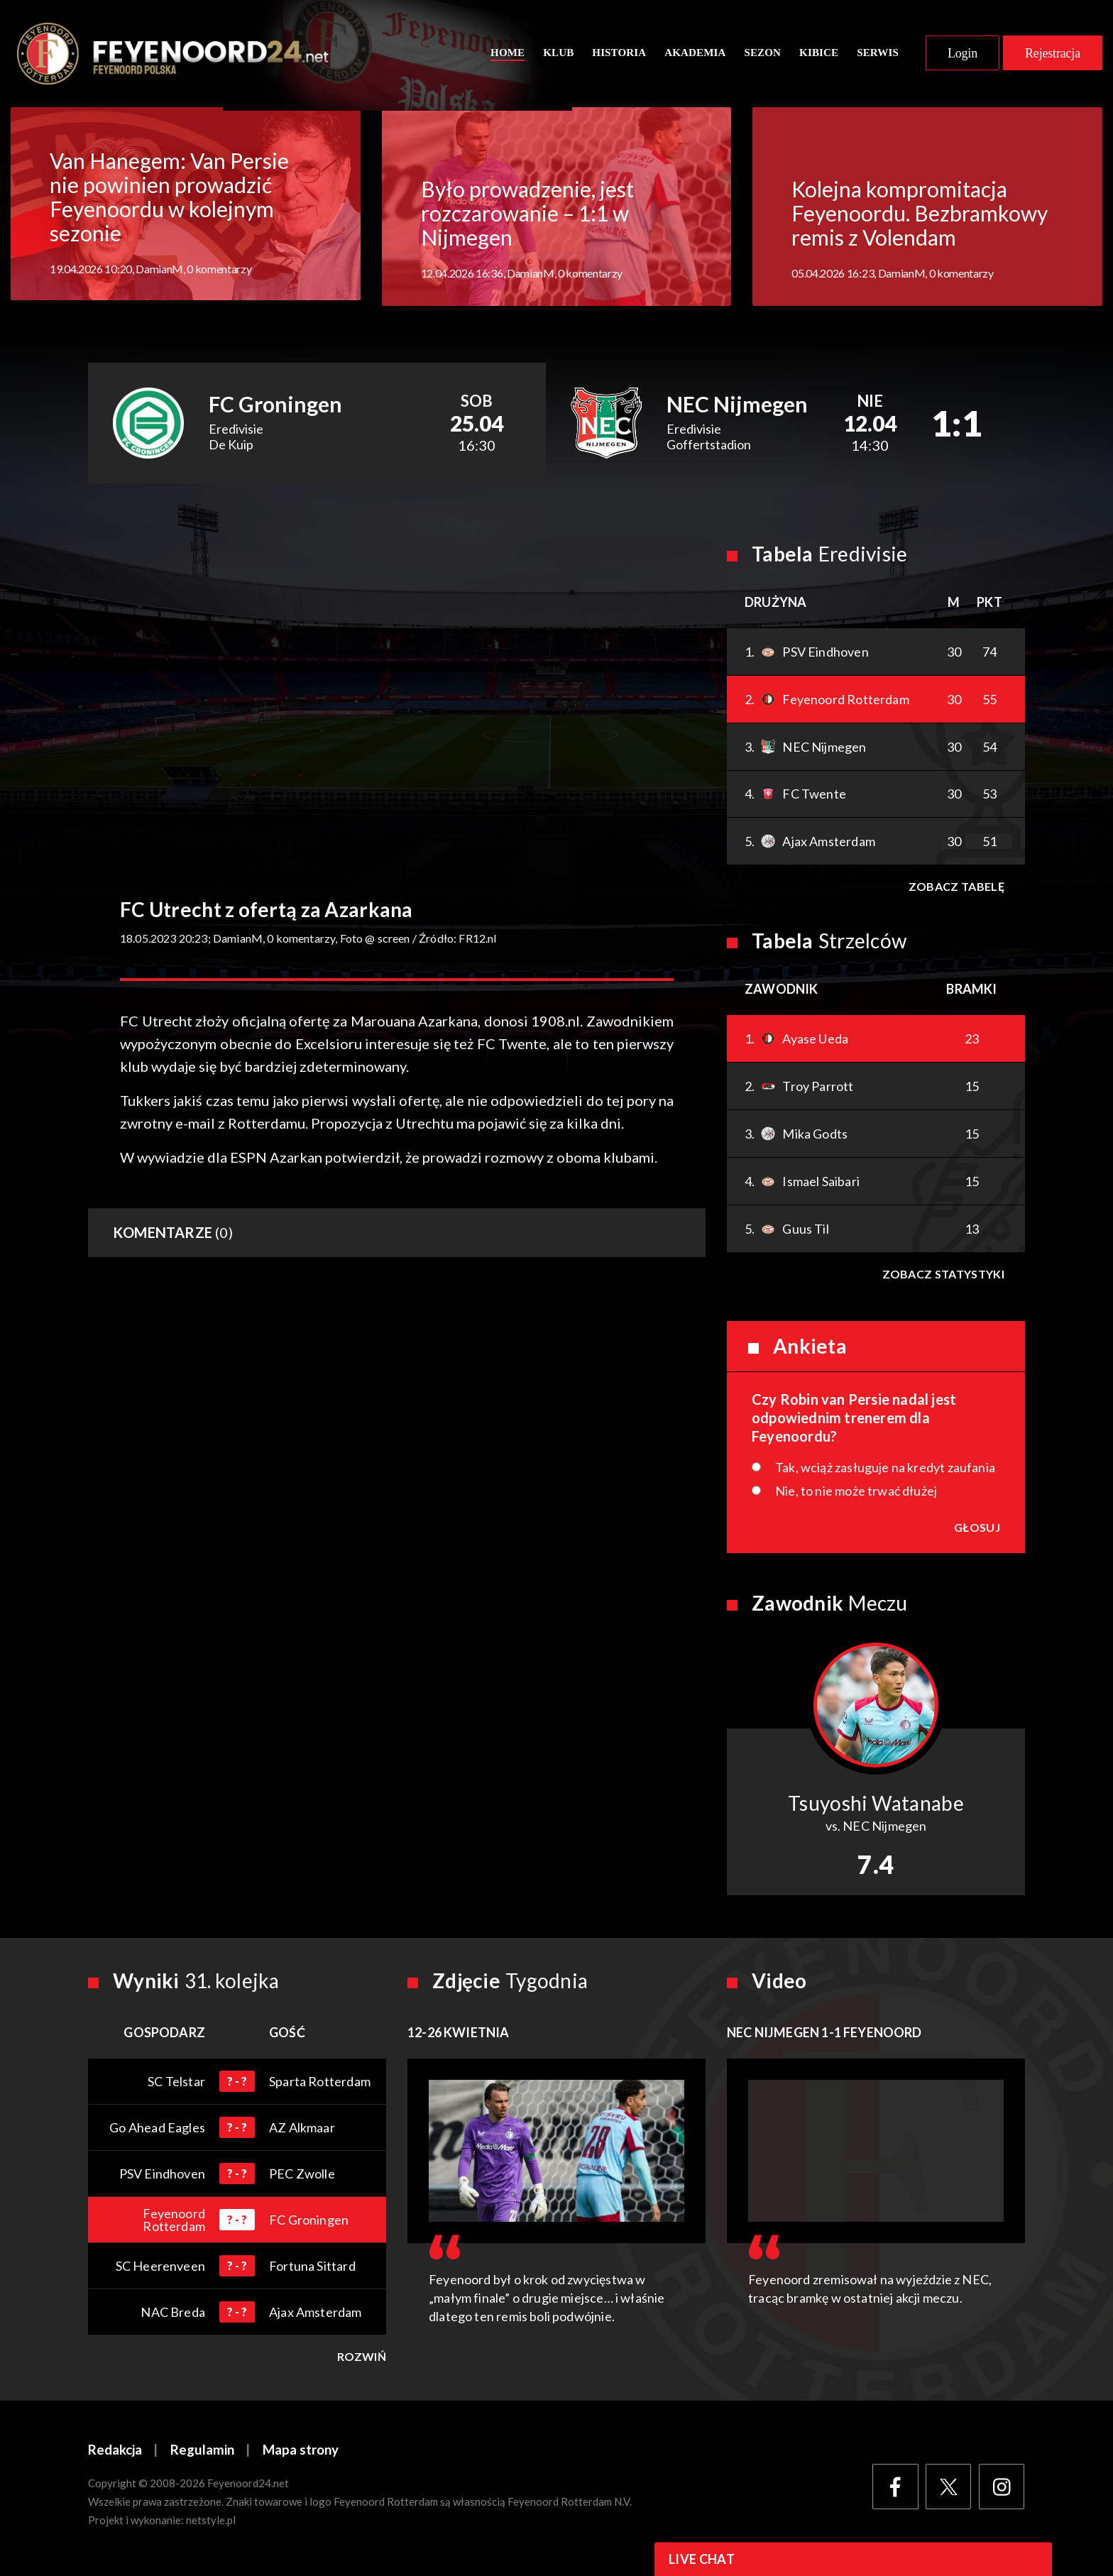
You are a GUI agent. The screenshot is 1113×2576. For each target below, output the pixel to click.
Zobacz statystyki (943, 1277)
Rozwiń (361, 2360)
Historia (619, 54)
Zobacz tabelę (956, 890)
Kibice (818, 54)
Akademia (694, 54)
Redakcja (115, 2453)
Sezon (762, 54)
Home (507, 54)
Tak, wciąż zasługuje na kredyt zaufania (885, 1470)
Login (962, 55)
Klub (558, 54)
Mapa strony (301, 2453)
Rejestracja (1052, 55)
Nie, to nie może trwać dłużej (856, 1494)
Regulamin (202, 2453)
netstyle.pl (211, 2524)
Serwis (878, 54)
